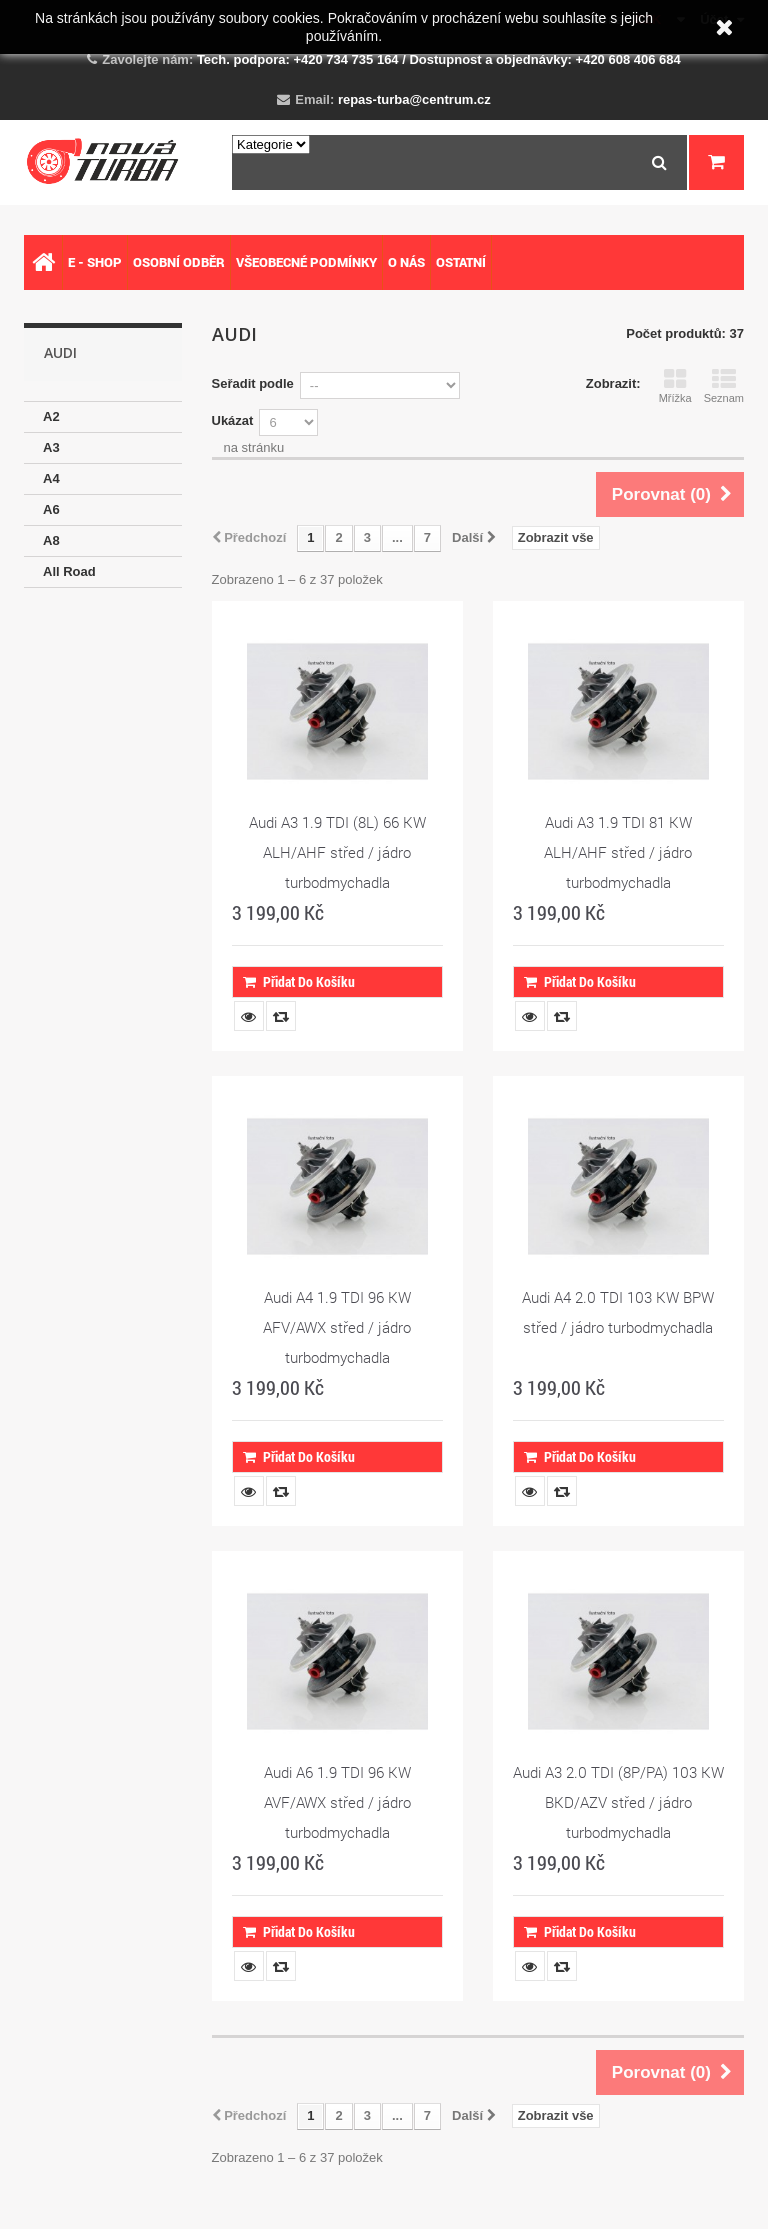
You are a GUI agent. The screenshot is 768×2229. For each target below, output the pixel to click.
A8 (51, 540)
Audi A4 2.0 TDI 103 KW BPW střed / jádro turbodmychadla (618, 1312)
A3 (51, 447)
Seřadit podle (253, 383)
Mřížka (675, 386)
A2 (51, 416)
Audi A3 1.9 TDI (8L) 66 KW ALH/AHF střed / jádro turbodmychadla (337, 852)
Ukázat (233, 420)
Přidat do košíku (299, 981)
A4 (51, 478)
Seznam (724, 386)
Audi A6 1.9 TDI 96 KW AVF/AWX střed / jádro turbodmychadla (337, 1802)
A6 (51, 509)
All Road (69, 571)
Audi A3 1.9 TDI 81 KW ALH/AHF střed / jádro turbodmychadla (618, 852)
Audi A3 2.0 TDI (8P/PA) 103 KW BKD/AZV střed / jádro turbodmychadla (618, 1802)
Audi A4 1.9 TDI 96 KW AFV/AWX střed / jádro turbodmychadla (337, 1327)
